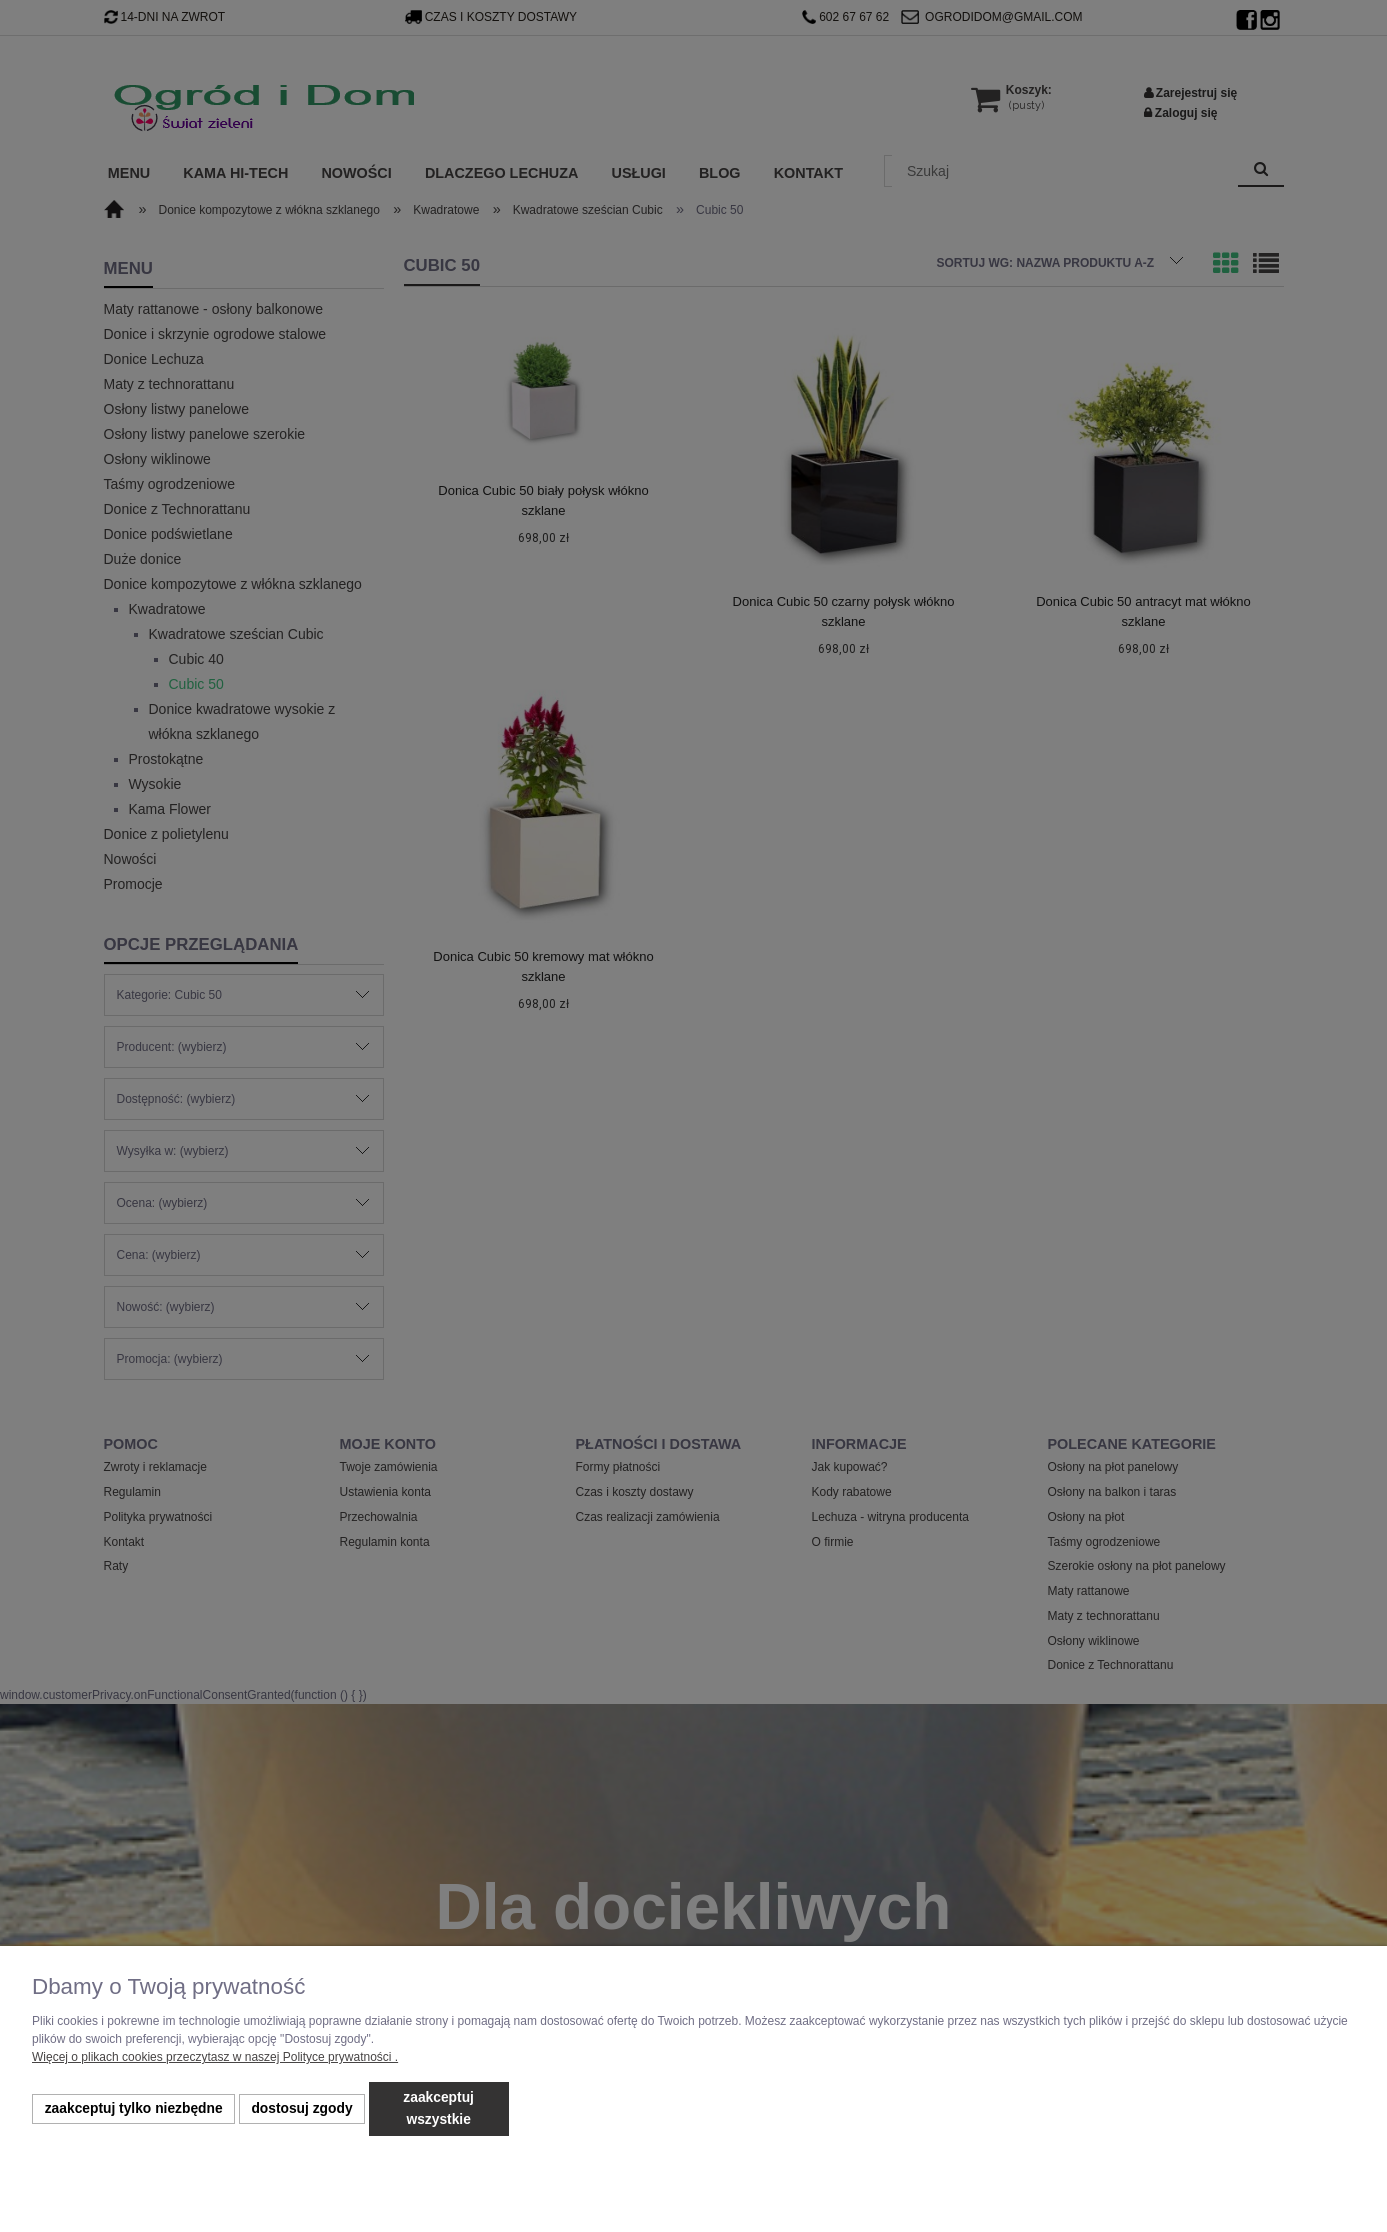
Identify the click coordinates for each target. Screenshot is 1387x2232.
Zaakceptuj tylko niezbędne (134, 2108)
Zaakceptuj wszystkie (438, 2108)
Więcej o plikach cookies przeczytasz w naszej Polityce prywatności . (215, 2057)
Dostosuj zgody (301, 2108)
